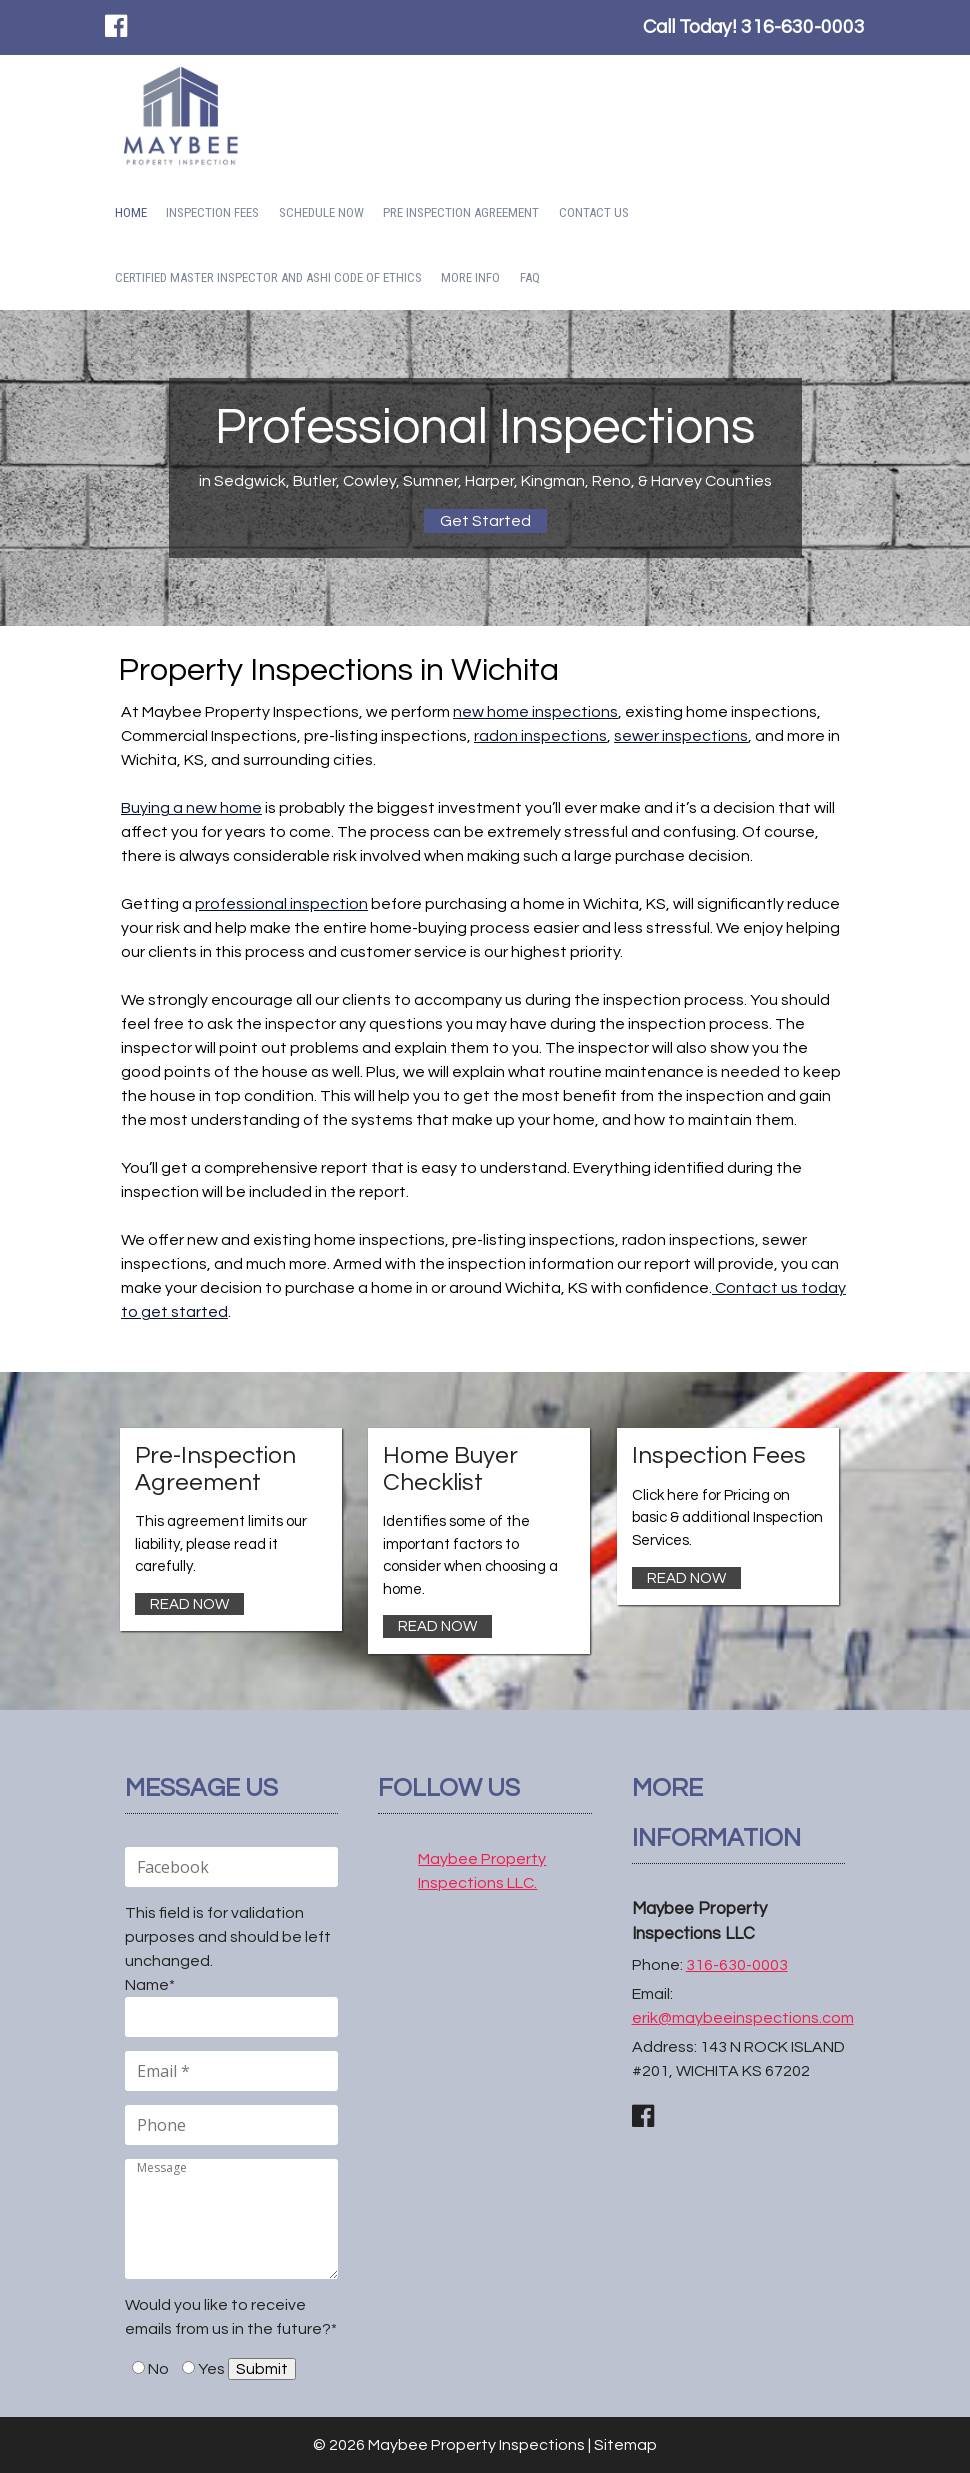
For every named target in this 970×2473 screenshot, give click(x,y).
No (158, 2369)
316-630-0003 (803, 27)
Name (150, 1985)
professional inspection (281, 904)
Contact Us (594, 212)
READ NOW (189, 1604)
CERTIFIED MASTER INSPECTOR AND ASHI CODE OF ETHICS (268, 277)
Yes (211, 2369)
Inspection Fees (212, 212)
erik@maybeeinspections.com (743, 2018)
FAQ (530, 277)
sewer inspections (681, 736)
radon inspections (540, 736)
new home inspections (535, 712)
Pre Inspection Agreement (461, 212)
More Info (470, 277)
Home (131, 212)
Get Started (485, 521)
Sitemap (625, 2445)
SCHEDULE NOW (321, 212)
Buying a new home (191, 808)
